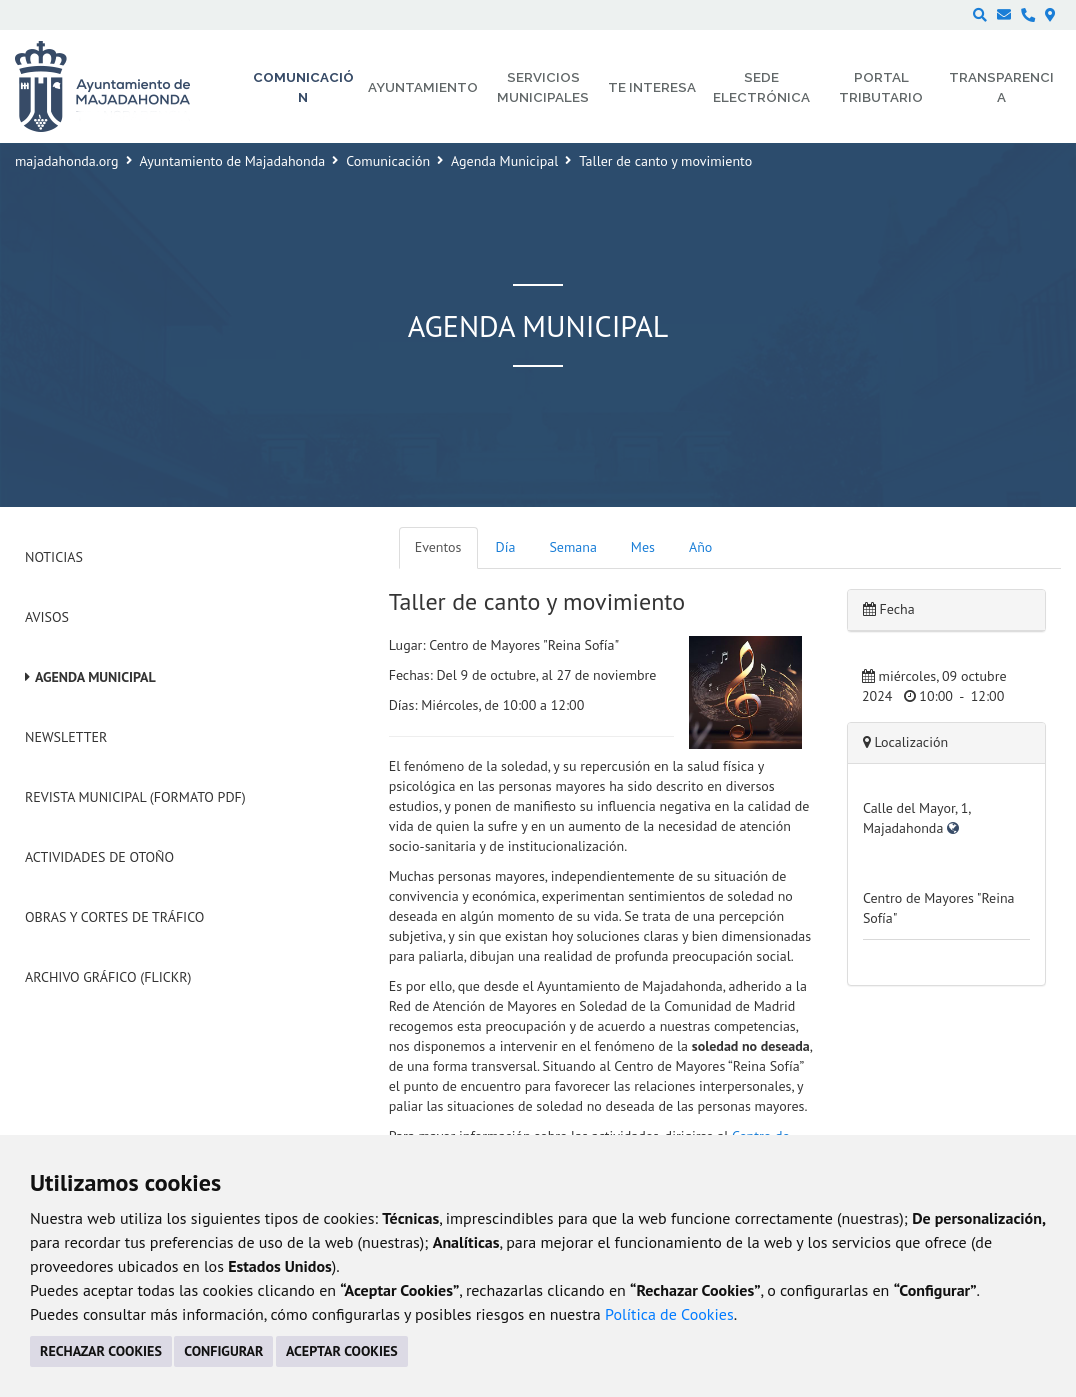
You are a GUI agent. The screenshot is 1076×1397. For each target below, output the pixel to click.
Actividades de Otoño (99, 857)
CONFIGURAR (223, 1351)
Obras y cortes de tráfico (114, 917)
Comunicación (388, 161)
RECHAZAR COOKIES (101, 1351)
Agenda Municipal (504, 161)
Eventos (438, 547)
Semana (572, 547)
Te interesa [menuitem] (652, 87)
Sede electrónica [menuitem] (761, 87)
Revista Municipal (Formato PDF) (135, 797)
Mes (643, 547)
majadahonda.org (67, 161)
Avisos (47, 617)
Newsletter (66, 737)
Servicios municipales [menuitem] (543, 87)
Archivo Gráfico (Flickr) (108, 977)
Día (506, 547)
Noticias (54, 557)
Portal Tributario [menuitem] (881, 87)
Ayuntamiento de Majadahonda (233, 161)
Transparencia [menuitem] (1001, 87)
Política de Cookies (669, 1314)
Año (700, 547)
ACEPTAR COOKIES (342, 1351)
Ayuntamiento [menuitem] (423, 87)
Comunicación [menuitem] (303, 87)
